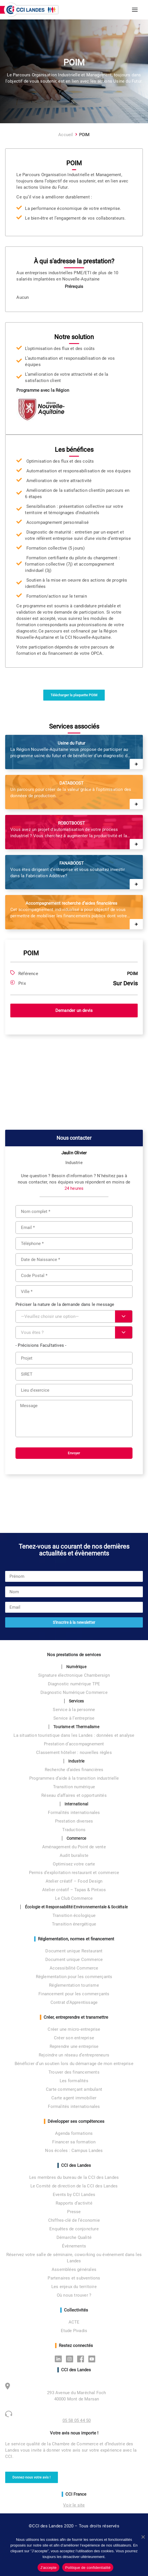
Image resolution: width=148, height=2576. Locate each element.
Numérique (76, 1666)
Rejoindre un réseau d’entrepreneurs (74, 2055)
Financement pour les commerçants (73, 1993)
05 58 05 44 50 (77, 2420)
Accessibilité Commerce (74, 1968)
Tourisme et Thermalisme (76, 1726)
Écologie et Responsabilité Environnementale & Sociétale (76, 1907)
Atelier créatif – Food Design (74, 1881)
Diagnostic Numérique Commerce (74, 1692)
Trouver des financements (74, 2072)
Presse (74, 2211)
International (76, 1804)
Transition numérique (74, 1786)
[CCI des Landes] (31, 10)
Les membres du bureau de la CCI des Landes (74, 2177)
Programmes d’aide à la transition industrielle (74, 1778)
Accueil (65, 134)
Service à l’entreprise (73, 1718)
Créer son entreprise (74, 2037)
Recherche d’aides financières (74, 1769)
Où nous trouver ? (74, 2295)
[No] (143, 2537)
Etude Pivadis (74, 2330)
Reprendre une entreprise (74, 2046)
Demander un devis (74, 1010)
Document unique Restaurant (73, 1951)
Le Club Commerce (74, 1898)
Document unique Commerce (74, 1959)
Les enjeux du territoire (74, 2286)
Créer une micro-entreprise (74, 2029)
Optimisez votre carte (74, 1864)
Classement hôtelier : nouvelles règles (74, 1752)
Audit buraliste (74, 1855)
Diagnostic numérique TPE (74, 1683)
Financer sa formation (74, 2142)
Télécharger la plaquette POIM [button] (73, 695)
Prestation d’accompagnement (74, 1743)
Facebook (82, 2358)
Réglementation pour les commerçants (74, 1976)
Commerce (76, 1838)
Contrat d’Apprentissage (74, 2002)
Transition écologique (74, 1915)
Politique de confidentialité (87, 2567)
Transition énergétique (74, 1924)
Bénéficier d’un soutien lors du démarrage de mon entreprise (74, 2063)
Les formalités (74, 2080)
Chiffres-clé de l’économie (74, 2220)
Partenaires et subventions (74, 2278)
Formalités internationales (74, 1812)
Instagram (71, 2358)
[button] (135, 9)
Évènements (74, 2246)
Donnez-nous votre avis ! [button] (32, 2477)
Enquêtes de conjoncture (74, 2228)
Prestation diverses (74, 1821)
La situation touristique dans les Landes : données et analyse (73, 1735)
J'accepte (48, 2567)
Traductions (73, 1829)
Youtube (93, 2358)
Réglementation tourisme (74, 1985)
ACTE (74, 2322)
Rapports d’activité (74, 2203)
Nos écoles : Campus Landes (74, 2150)
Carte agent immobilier (73, 2097)
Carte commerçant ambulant (74, 2089)
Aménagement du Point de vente (74, 1846)
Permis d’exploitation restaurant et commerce (74, 1872)
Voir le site (74, 2505)
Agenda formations (74, 2133)
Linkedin (60, 2358)
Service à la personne (74, 1709)
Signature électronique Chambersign (74, 1675)
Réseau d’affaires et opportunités (74, 1795)
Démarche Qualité (74, 2237)
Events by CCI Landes (74, 2194)
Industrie (76, 1761)
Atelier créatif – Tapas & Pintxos (74, 1889)
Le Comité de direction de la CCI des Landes (74, 2186)
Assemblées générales (74, 2269)
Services (76, 1701)
